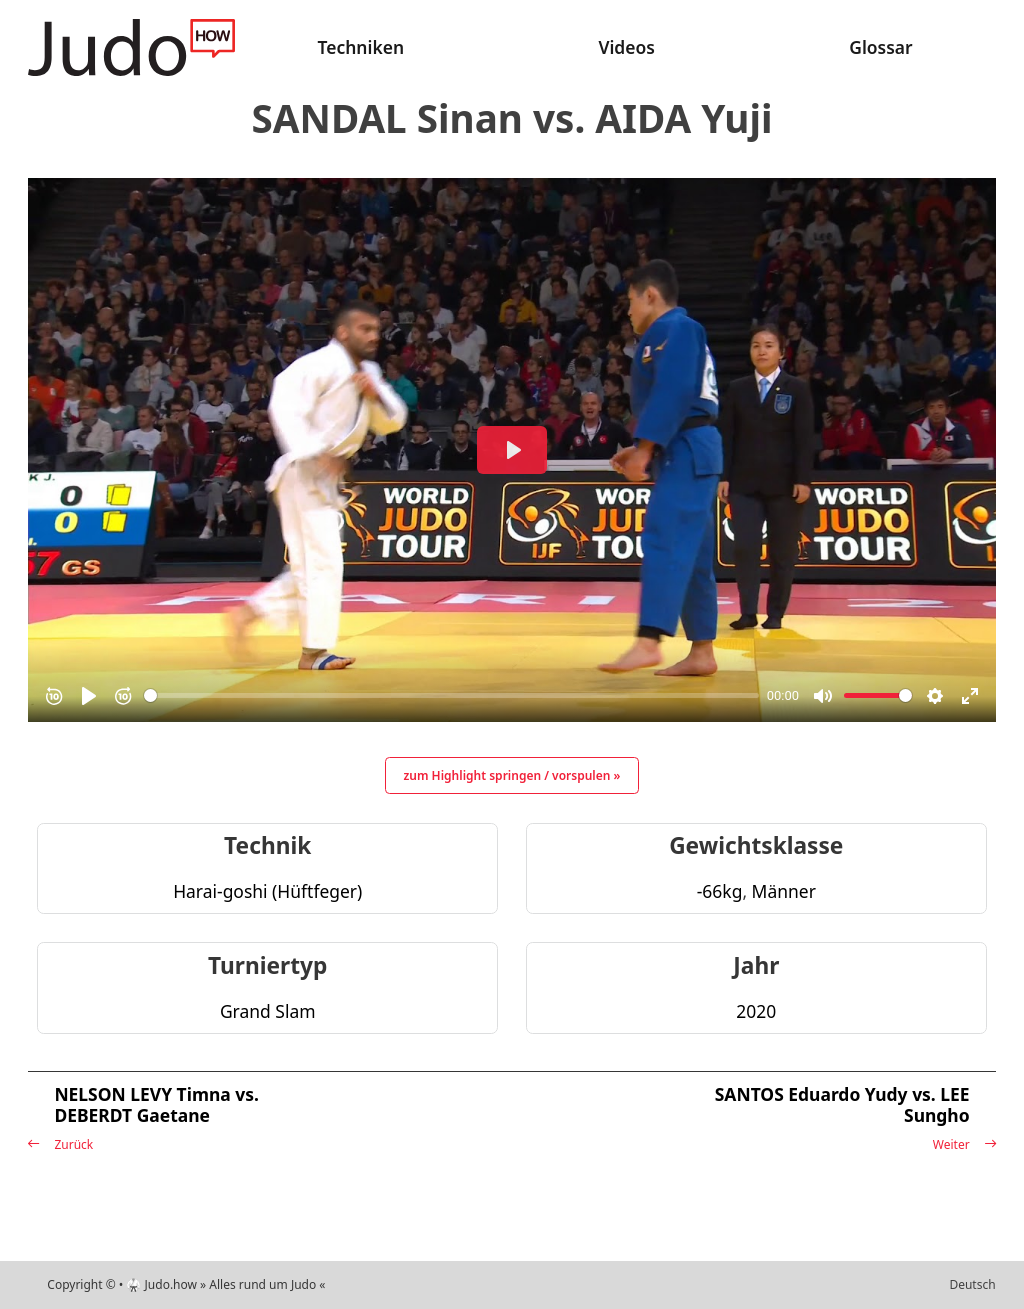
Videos (626, 47)
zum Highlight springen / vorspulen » (512, 775)
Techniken (361, 47)
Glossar (880, 47)
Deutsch (972, 1284)
